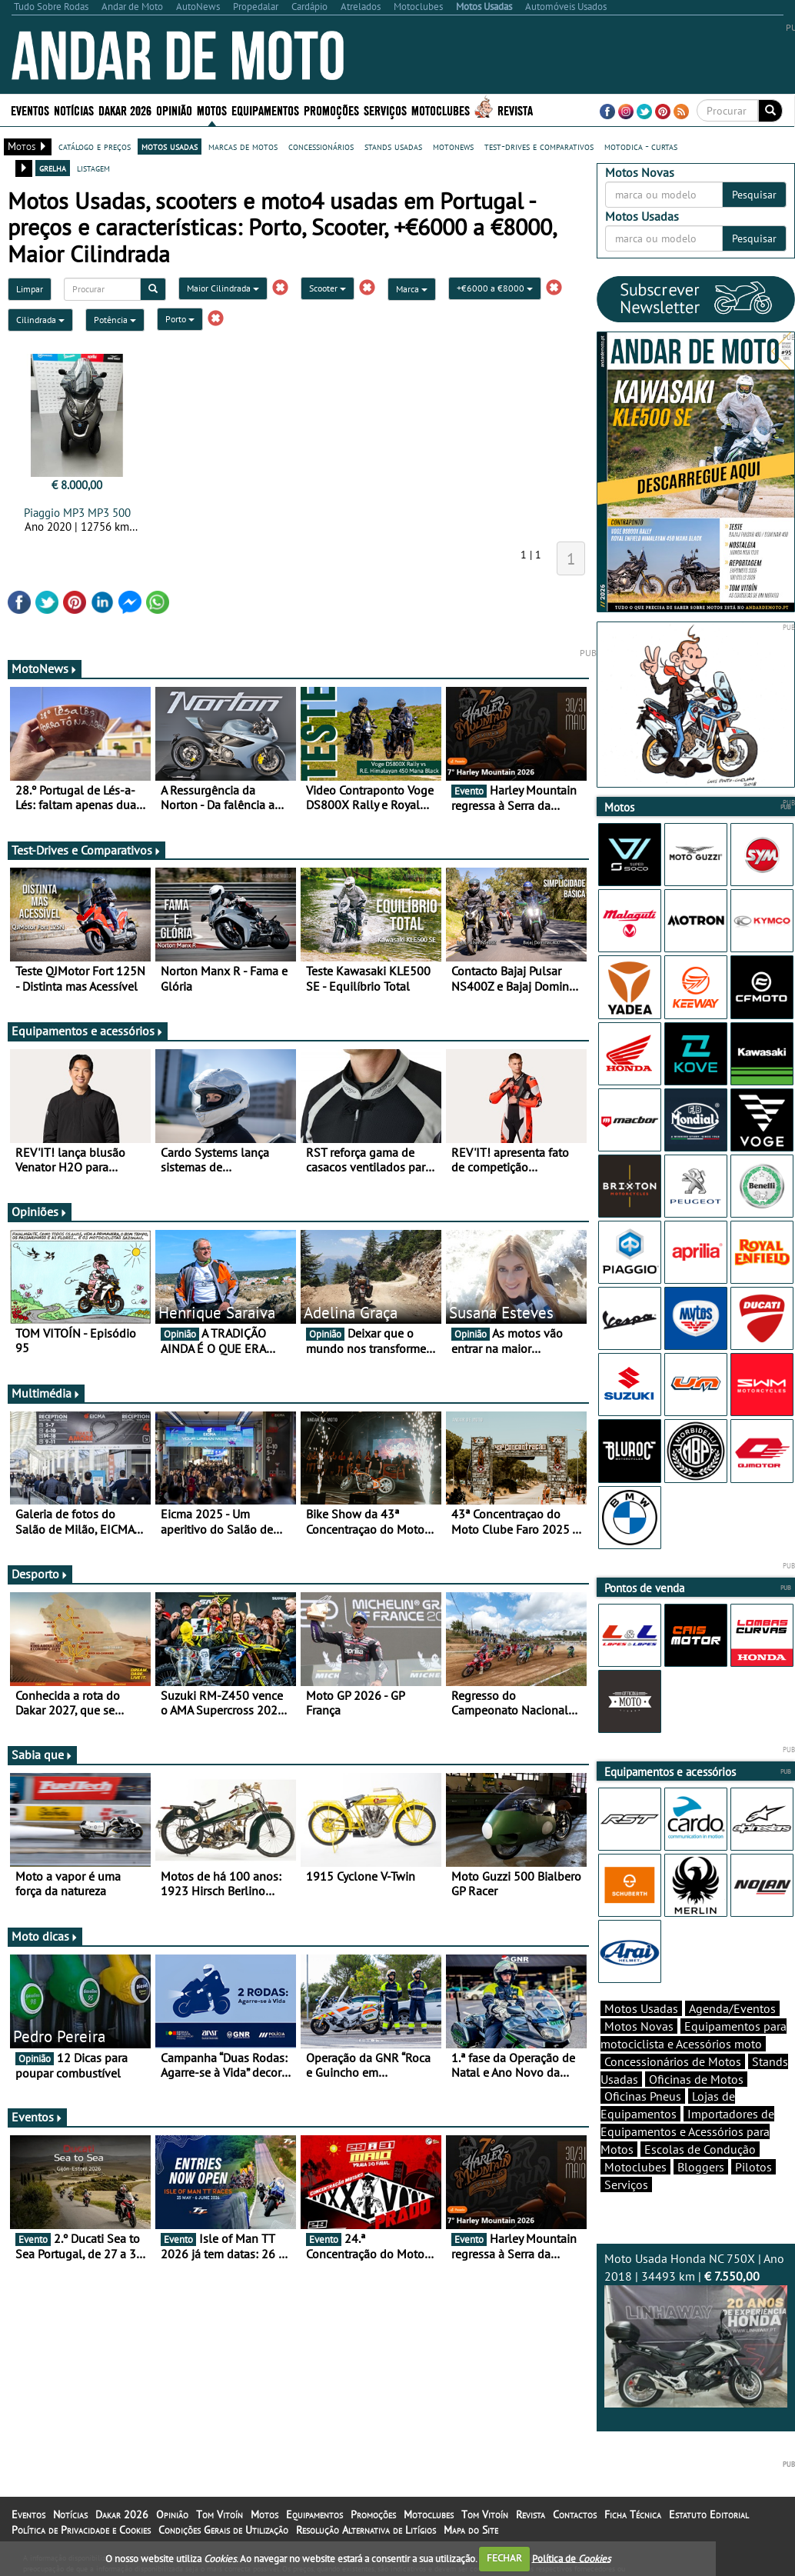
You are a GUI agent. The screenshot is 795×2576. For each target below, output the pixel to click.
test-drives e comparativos (539, 146)
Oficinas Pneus (642, 2096)
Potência (115, 319)
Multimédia (46, 1393)
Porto (180, 319)
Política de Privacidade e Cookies (81, 2530)
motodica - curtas (640, 146)
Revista (515, 109)
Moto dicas (45, 1936)
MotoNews (45, 668)
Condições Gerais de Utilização (223, 2530)
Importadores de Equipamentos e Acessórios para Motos (687, 2131)
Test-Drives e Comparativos (86, 850)
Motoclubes (440, 109)
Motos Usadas (641, 2008)
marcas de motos (243, 146)
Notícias (74, 109)
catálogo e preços (94, 146)
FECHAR (504, 2557)
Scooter (327, 288)
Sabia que (42, 1754)
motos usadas (169, 146)
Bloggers (700, 2166)
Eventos (30, 109)
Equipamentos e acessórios (88, 1030)
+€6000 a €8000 (495, 288)
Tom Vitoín (219, 2514)
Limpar (29, 289)
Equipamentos (265, 109)
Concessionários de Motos (672, 2061)
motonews (453, 146)
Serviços (385, 109)
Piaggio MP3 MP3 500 (77, 512)
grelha (52, 168)
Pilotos (753, 2166)
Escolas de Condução (700, 2149)
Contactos (575, 2514)
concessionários (321, 146)
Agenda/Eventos (732, 2008)
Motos (212, 109)
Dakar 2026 (124, 109)
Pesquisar (754, 195)
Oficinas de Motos (696, 2079)
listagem (93, 168)
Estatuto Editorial (709, 2514)
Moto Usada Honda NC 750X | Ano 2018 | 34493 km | (696, 2329)
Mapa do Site (471, 2530)
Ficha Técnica (632, 2514)
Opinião (174, 109)
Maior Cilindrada (223, 288)
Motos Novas (639, 2026)
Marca (411, 289)
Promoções (331, 109)
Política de (571, 2557)
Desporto (40, 1573)
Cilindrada (40, 319)
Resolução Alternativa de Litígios (366, 2530)
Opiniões (40, 1211)
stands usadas (393, 146)
